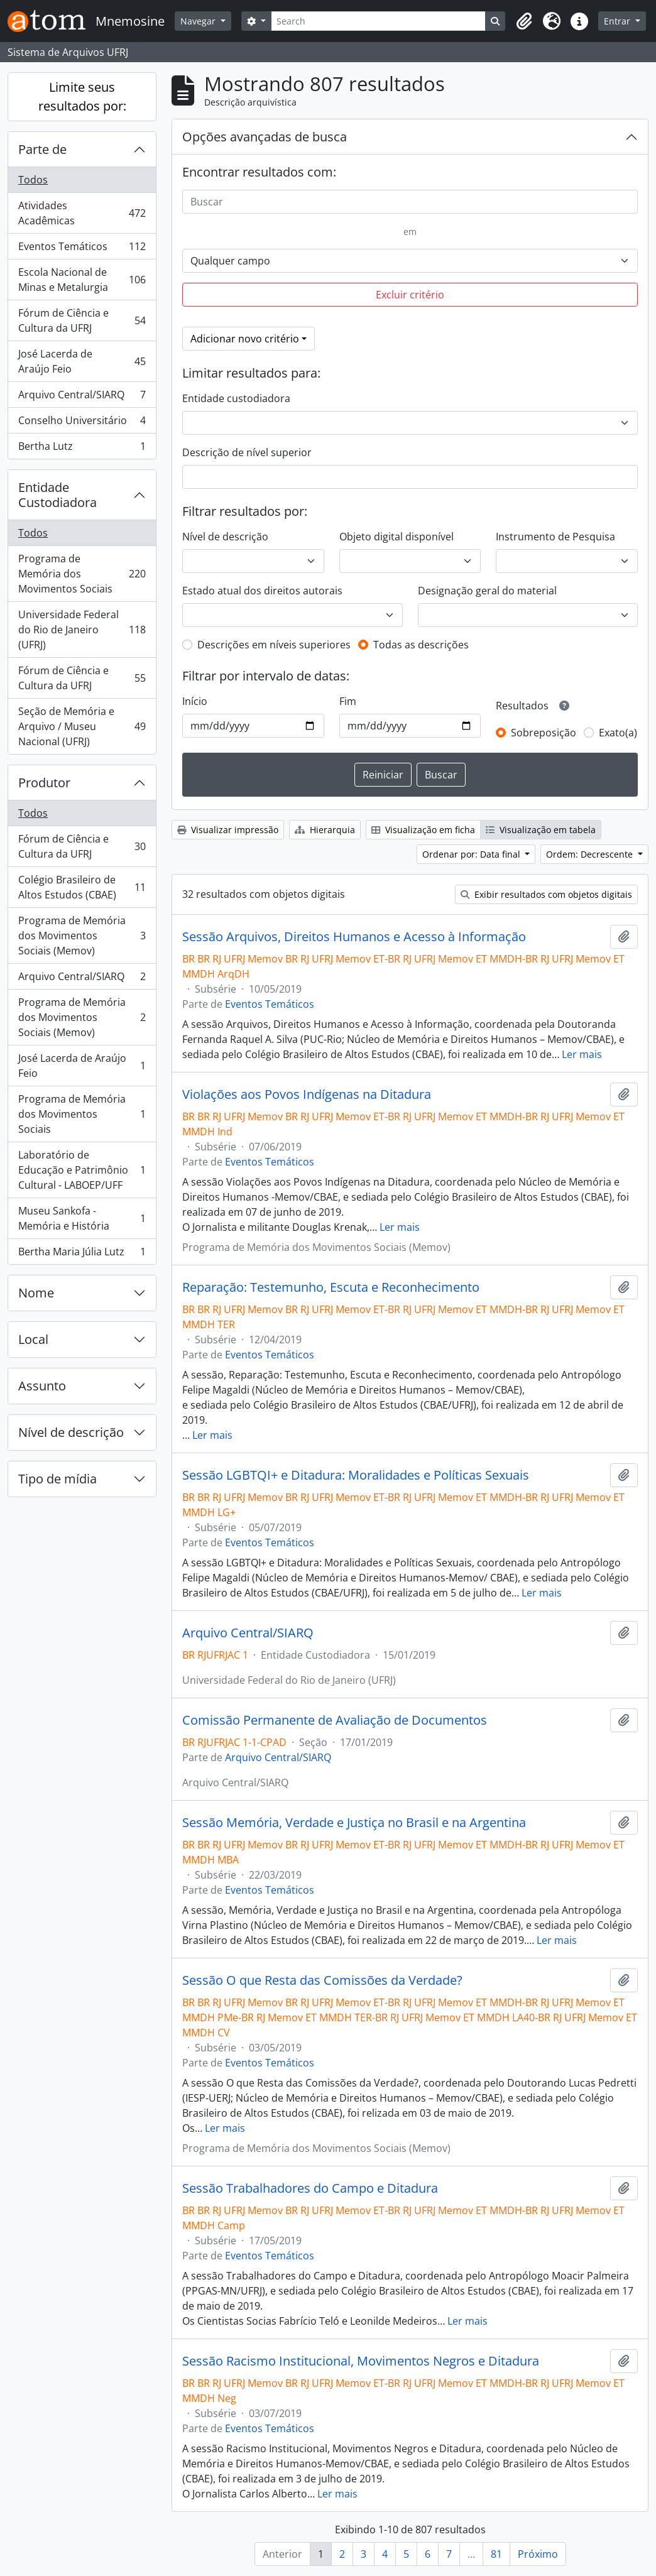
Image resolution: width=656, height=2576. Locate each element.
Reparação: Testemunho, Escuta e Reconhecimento (330, 1287)
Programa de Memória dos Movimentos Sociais (82, 574)
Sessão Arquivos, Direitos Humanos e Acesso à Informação (354, 936)
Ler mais (582, 1054)
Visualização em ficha (423, 830)
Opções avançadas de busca (264, 136)
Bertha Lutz (82, 449)
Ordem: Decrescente (590, 854)
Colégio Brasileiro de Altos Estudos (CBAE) (82, 887)
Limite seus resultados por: (82, 96)
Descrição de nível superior (247, 452)
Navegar (199, 21)
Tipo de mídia (57, 1478)
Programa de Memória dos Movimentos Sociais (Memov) (82, 936)
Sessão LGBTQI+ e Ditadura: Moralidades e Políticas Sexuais (355, 1475)
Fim (347, 701)
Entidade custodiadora (236, 398)
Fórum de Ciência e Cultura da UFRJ (82, 320)
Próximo (538, 2554)
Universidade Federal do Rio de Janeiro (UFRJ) (82, 630)
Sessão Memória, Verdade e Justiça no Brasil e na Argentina (354, 1822)
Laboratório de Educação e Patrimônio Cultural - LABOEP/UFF (82, 1170)
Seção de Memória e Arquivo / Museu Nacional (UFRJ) (82, 726)
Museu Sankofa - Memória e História (82, 1218)
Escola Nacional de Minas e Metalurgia (82, 279)
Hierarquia (325, 830)
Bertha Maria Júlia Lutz (82, 1254)
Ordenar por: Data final (472, 854)
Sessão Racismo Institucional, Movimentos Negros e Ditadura (360, 2361)
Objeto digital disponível (396, 536)
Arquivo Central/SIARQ (82, 397)
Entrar (618, 21)
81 (496, 2554)
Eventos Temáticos (82, 249)
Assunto (42, 1385)
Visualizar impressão (227, 830)
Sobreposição (543, 733)
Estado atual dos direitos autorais (262, 591)
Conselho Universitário (82, 423)
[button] (524, 21)
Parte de (42, 149)
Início (194, 701)
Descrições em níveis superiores (274, 645)
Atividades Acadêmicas (82, 213)
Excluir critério (410, 295)
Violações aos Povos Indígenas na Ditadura (306, 1094)
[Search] (378, 21)
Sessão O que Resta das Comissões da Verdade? (322, 1980)
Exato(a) (618, 733)
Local (33, 1339)
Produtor (44, 782)
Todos (33, 180)
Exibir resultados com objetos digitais (546, 894)
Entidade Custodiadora (57, 495)
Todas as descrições (421, 645)
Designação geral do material (487, 591)
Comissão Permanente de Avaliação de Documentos (334, 1720)
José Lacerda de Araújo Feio (82, 361)
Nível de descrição (71, 1432)
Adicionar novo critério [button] (244, 339)
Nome (36, 1292)
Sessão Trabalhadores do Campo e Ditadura (310, 2188)
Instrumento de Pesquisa (555, 536)
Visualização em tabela (541, 830)
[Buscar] (410, 202)
